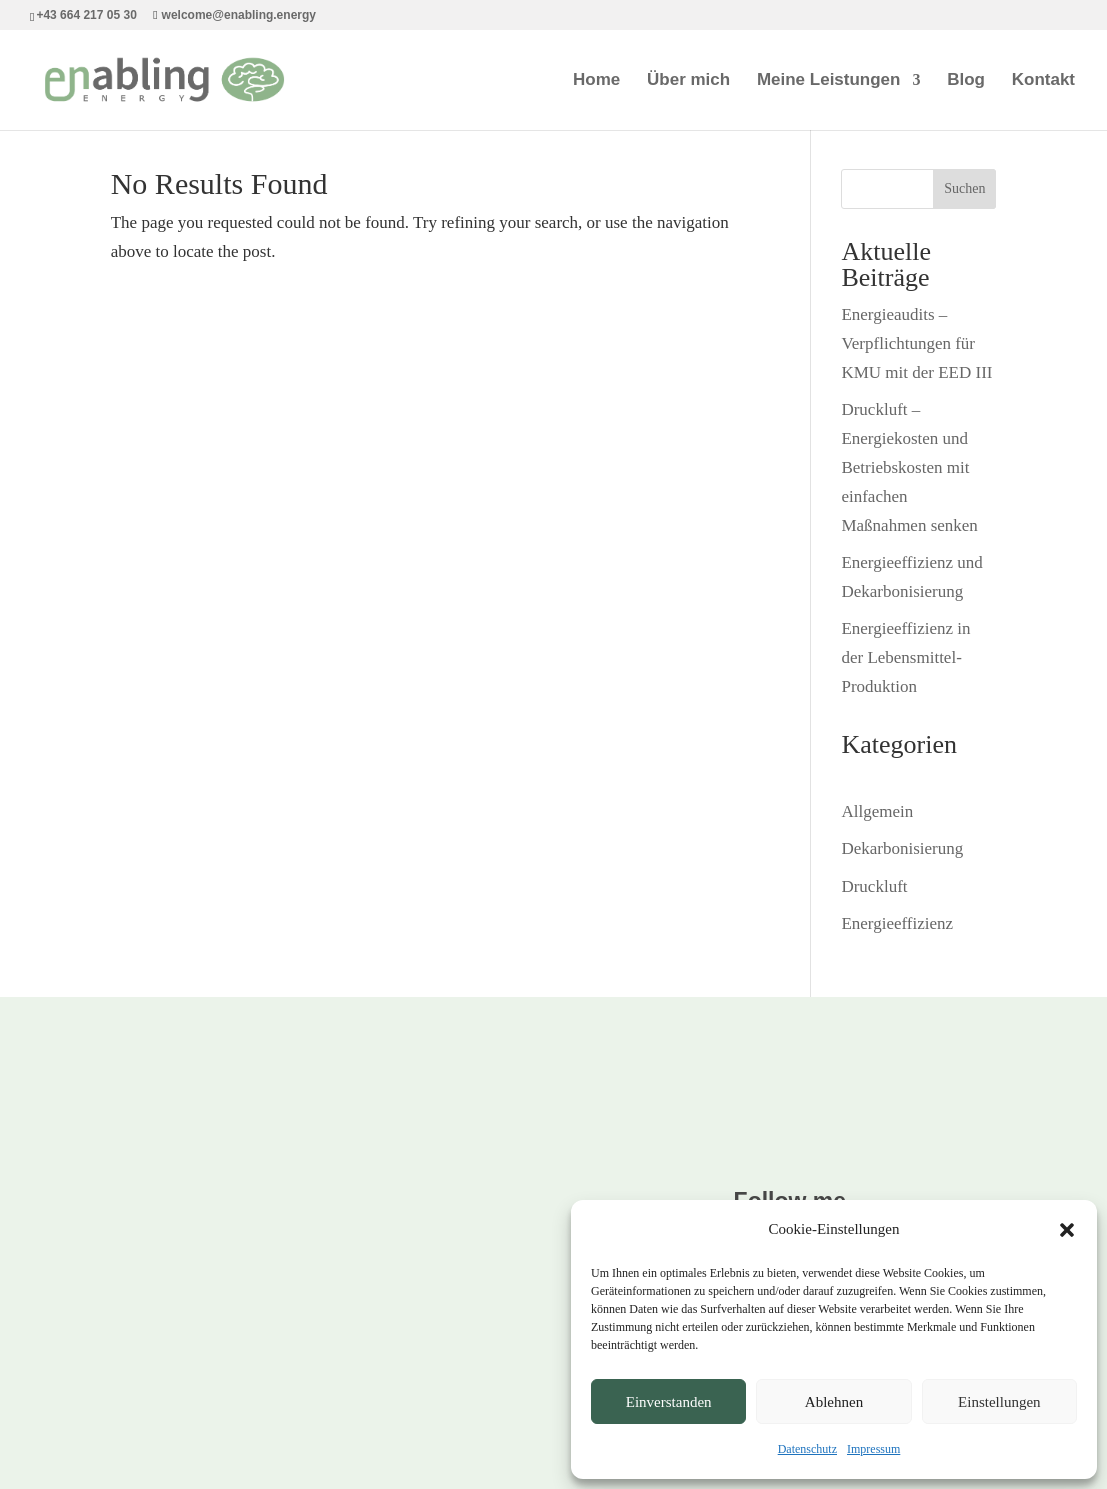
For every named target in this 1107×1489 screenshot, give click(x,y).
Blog (966, 81)
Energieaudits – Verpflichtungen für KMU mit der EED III (916, 343)
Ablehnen (834, 1402)
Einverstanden (669, 1402)
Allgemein (877, 811)
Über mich (688, 81)
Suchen (964, 188)
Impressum (873, 1449)
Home (596, 81)
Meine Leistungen (829, 81)
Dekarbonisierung (902, 848)
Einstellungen (999, 1402)
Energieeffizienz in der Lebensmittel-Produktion (905, 657)
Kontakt (1043, 81)
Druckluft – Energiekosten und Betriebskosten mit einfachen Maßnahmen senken (909, 467)
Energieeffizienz (897, 923)
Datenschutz (807, 1449)
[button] (1067, 1230)
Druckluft (874, 886)
